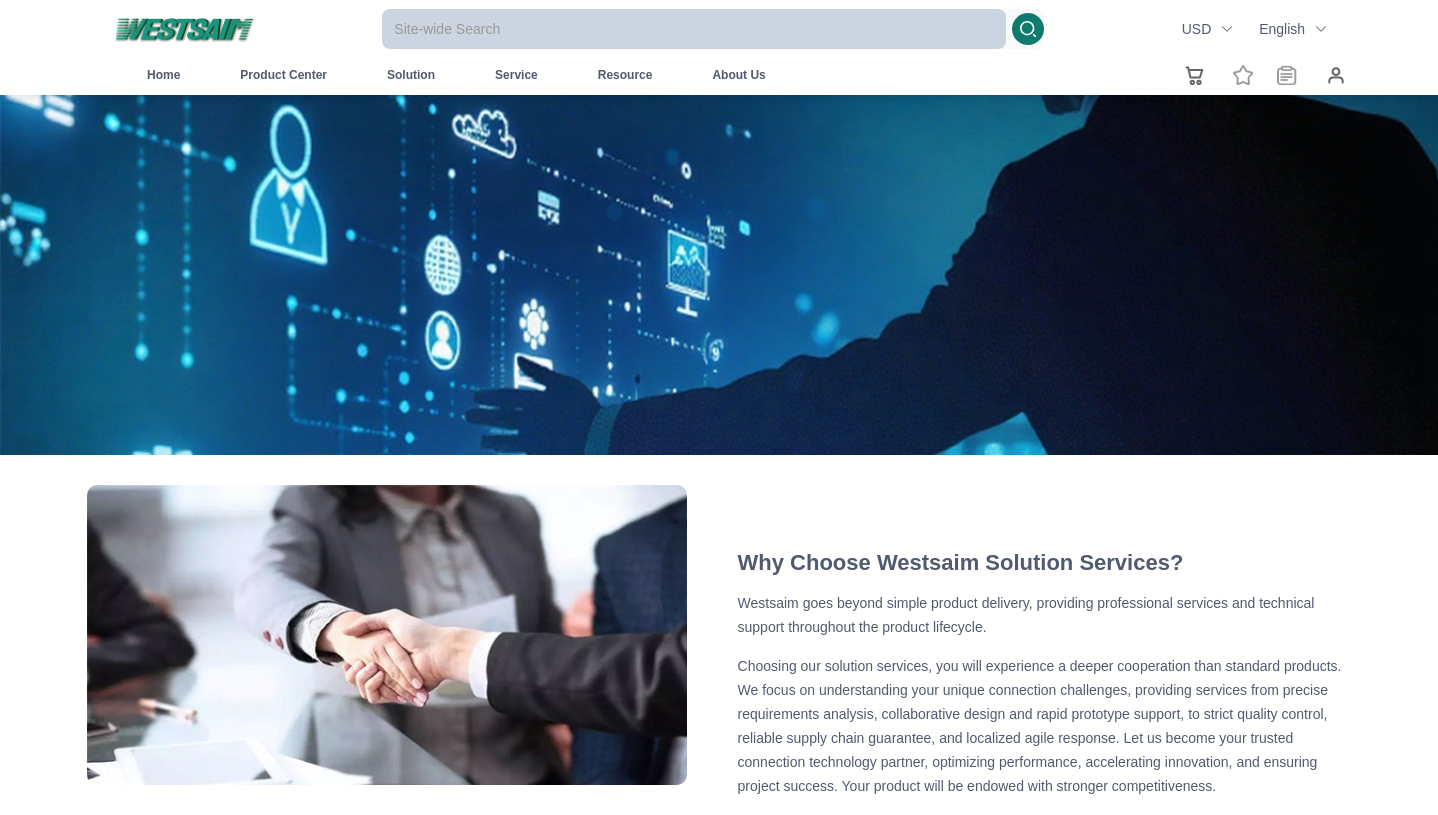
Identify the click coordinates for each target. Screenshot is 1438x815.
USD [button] (1208, 29)
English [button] (1293, 29)
